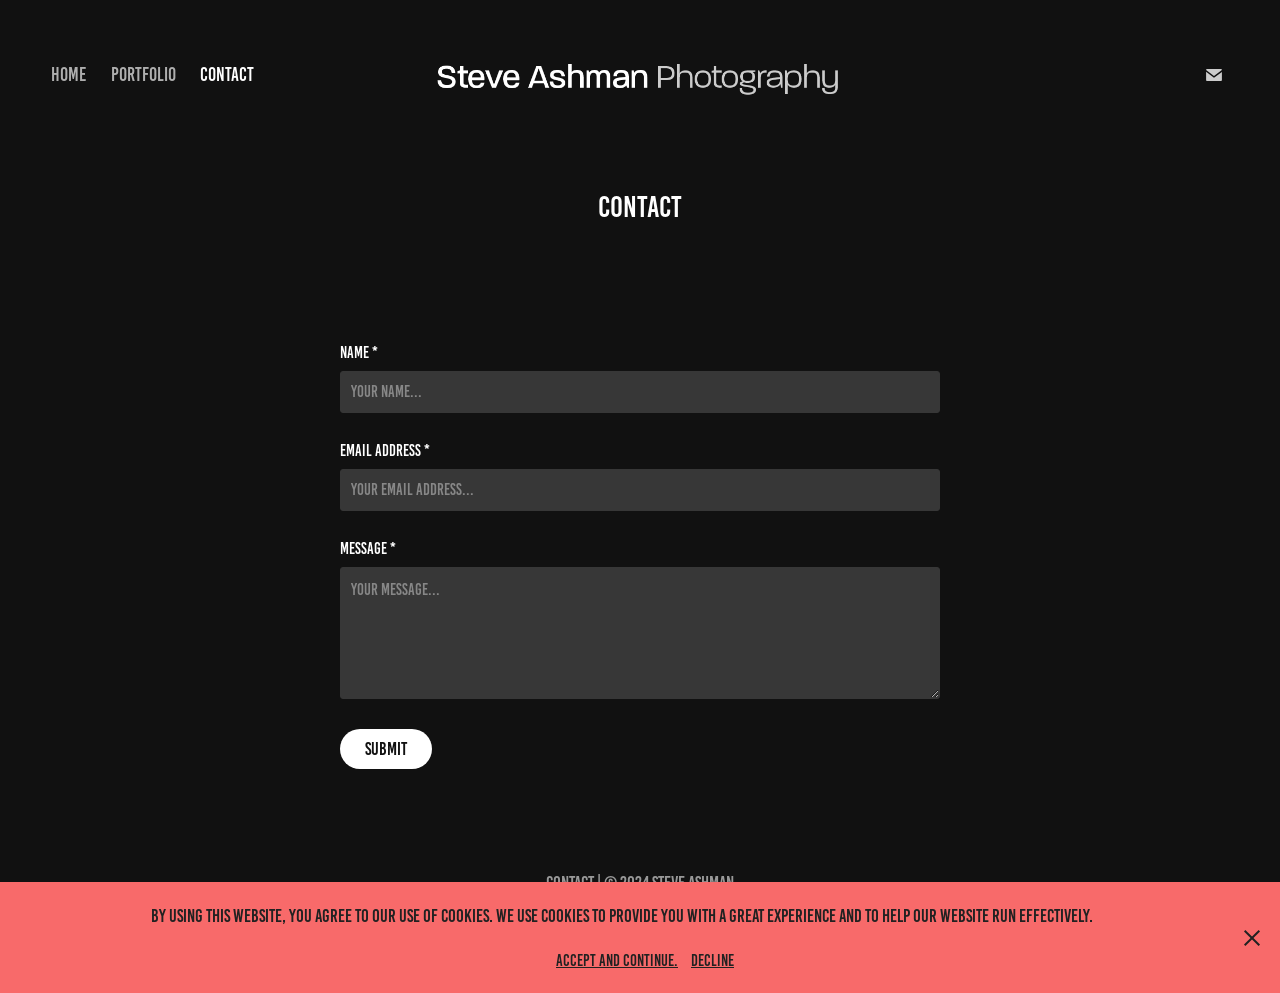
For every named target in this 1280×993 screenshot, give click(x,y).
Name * (359, 353)
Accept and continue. (617, 960)
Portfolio (143, 74)
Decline (712, 960)
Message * (368, 549)
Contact (227, 74)
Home (68, 74)
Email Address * (385, 451)
